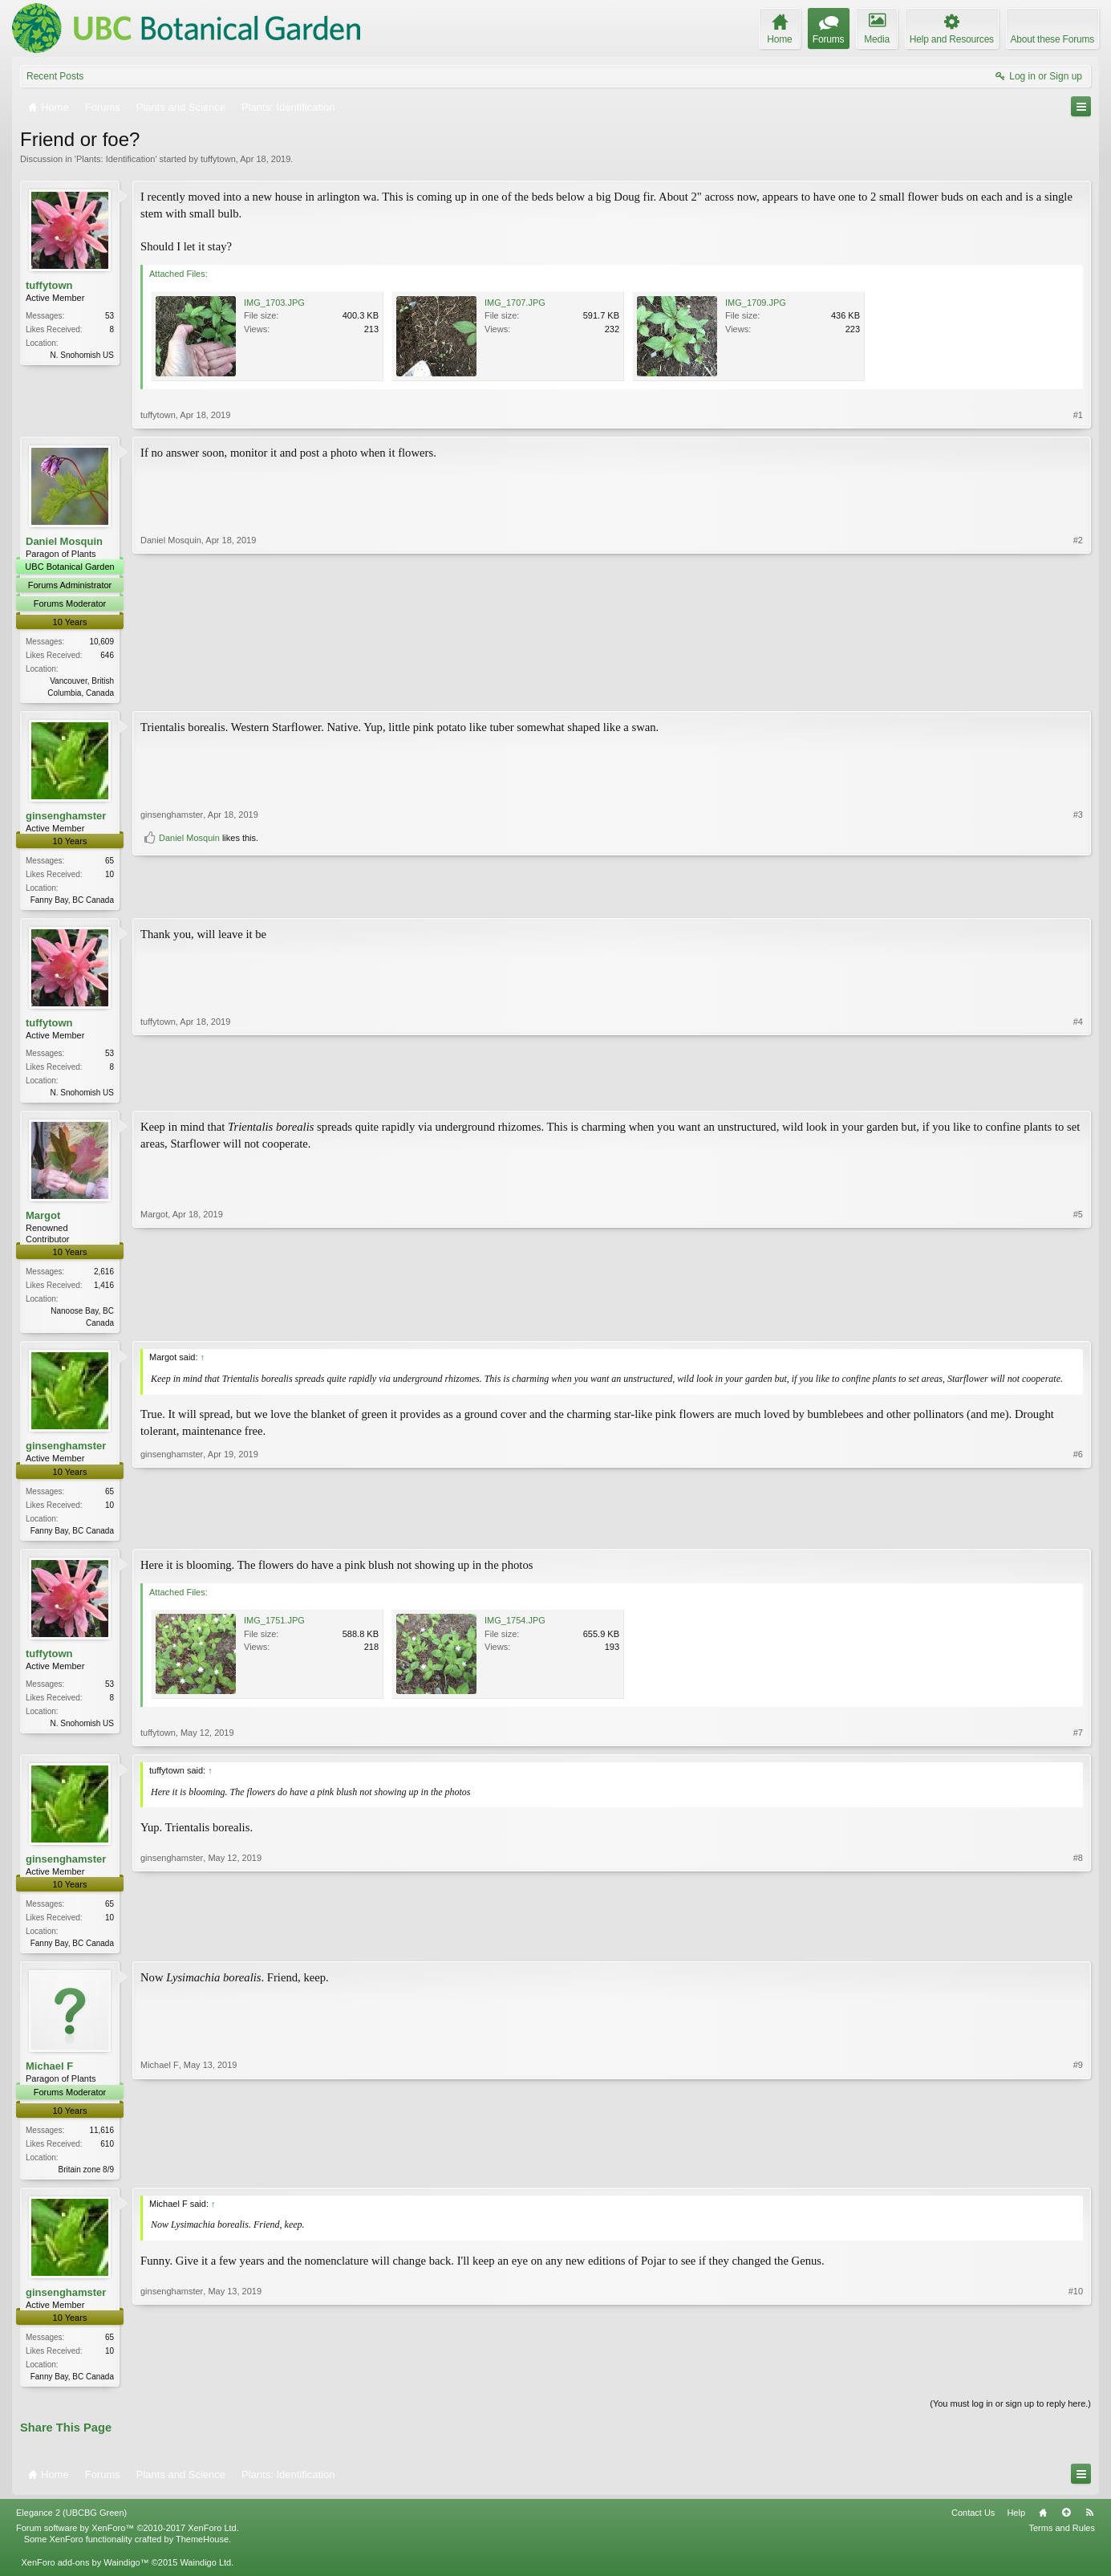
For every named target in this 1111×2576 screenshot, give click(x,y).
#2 (1078, 691)
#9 (1078, 2176)
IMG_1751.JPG (274, 1628)
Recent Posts (54, 76)
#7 (1078, 1740)
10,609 (101, 641)
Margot (43, 1220)
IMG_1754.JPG (515, 1628)
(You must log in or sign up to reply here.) (1010, 2415)
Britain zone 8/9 (87, 2178)
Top (1066, 2524)
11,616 (101, 2139)
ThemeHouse (202, 2552)
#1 (1078, 415)
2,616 (104, 1276)
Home (1042, 2524)
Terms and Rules (1061, 2540)
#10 (1075, 2385)
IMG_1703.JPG (274, 302)
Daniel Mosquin (64, 541)
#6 (1078, 1534)
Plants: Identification (115, 159)
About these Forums (1052, 39)
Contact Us (973, 2524)
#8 (1078, 1949)
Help (1016, 2524)
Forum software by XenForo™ (127, 2540)
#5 (1078, 1326)
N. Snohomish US (82, 355)
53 (109, 315)
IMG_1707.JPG (515, 302)
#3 (1078, 872)
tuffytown (218, 159)
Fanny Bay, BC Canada (72, 901)
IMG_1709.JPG (755, 302)
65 (109, 862)
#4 (1078, 1094)
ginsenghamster (66, 817)
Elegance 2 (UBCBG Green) (71, 2524)
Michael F (49, 2076)
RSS (1089, 2524)
